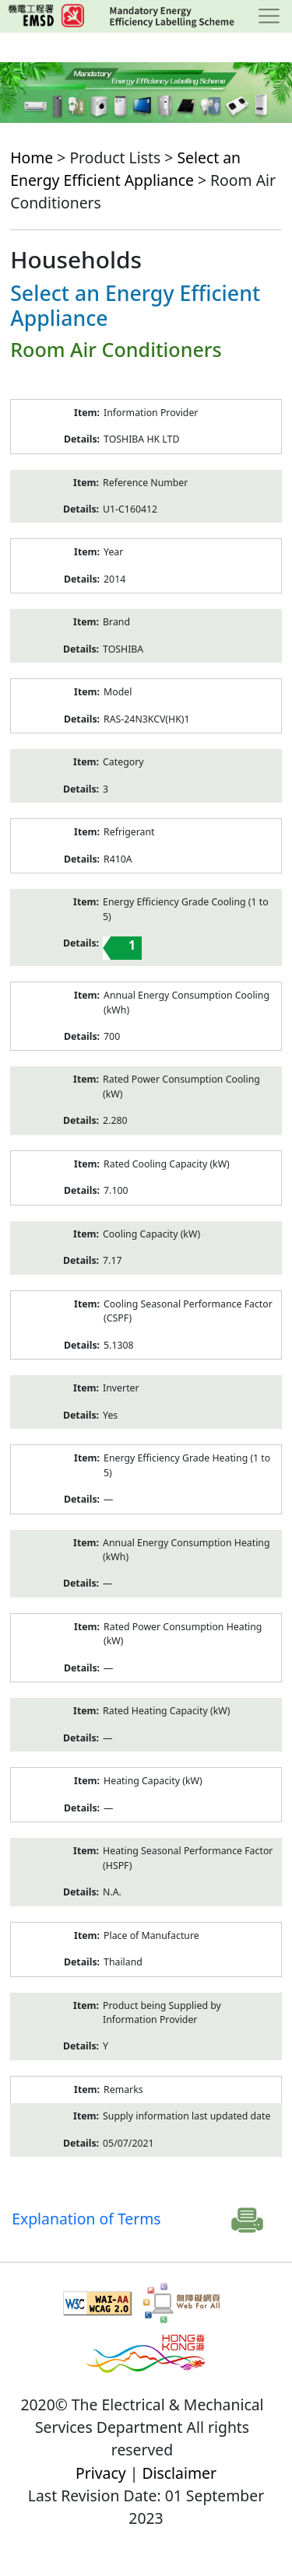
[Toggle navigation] (269, 16)
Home (31, 157)
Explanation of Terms (86, 2218)
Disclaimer (179, 2472)
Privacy (101, 2472)
